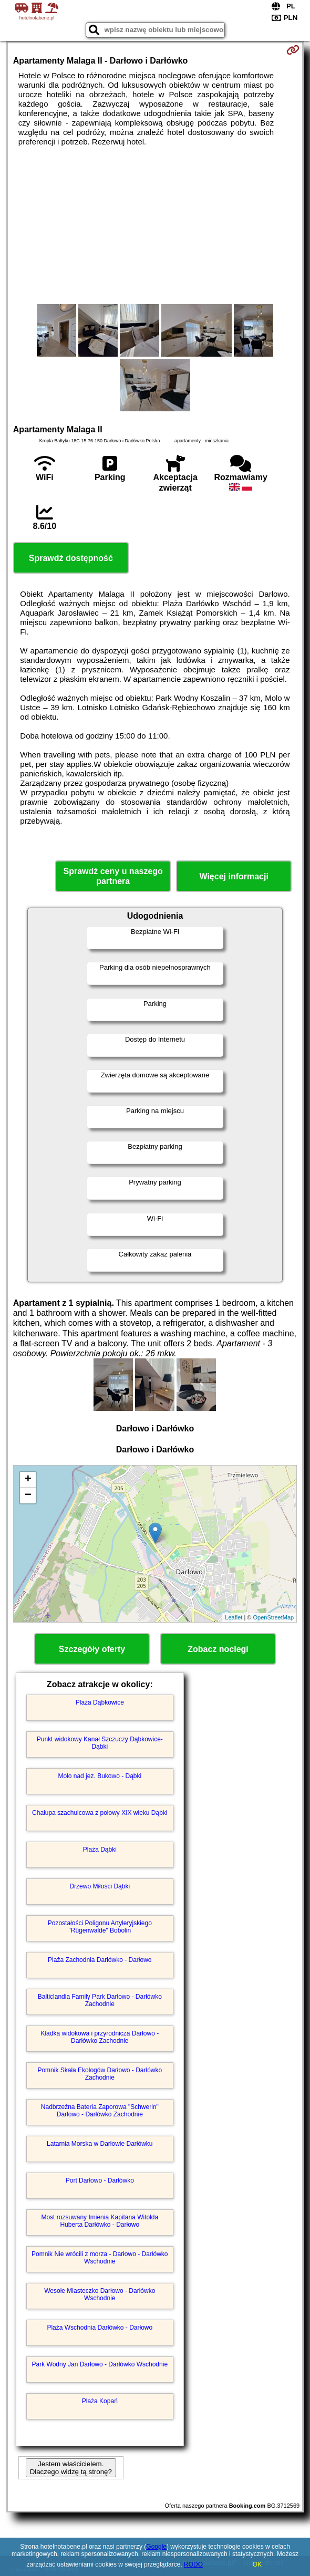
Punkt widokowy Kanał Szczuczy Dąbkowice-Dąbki (100, 1743)
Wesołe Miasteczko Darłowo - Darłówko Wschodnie (99, 2294)
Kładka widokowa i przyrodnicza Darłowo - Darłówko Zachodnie (99, 2037)
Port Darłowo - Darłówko (100, 2180)
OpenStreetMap (273, 1617)
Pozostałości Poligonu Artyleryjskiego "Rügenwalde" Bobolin (100, 1926)
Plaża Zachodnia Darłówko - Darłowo (99, 1960)
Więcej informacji (233, 876)
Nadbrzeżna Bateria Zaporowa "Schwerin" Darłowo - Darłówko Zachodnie (100, 2110)
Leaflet (233, 1617)
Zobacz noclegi (218, 1649)
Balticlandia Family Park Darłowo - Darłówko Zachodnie (100, 2000)
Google (156, 2546)
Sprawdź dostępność (71, 558)
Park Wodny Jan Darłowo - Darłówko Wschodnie (100, 2364)
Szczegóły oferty (92, 1649)
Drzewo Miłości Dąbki (99, 1886)
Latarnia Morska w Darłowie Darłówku (99, 2143)
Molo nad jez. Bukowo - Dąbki (99, 1776)
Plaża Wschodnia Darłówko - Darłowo (99, 2327)
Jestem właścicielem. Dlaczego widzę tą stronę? (71, 2468)
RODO (193, 2564)
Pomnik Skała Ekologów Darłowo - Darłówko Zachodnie (99, 2073)
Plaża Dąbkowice (100, 1702)
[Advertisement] (155, 225)
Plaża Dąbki (100, 1849)
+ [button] (28, 1480)
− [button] (28, 1495)
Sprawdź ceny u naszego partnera (112, 876)
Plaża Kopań (100, 2401)
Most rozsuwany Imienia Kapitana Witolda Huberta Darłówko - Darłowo (99, 2221)
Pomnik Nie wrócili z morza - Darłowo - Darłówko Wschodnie (100, 2257)
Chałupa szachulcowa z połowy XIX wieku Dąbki (99, 1812)
